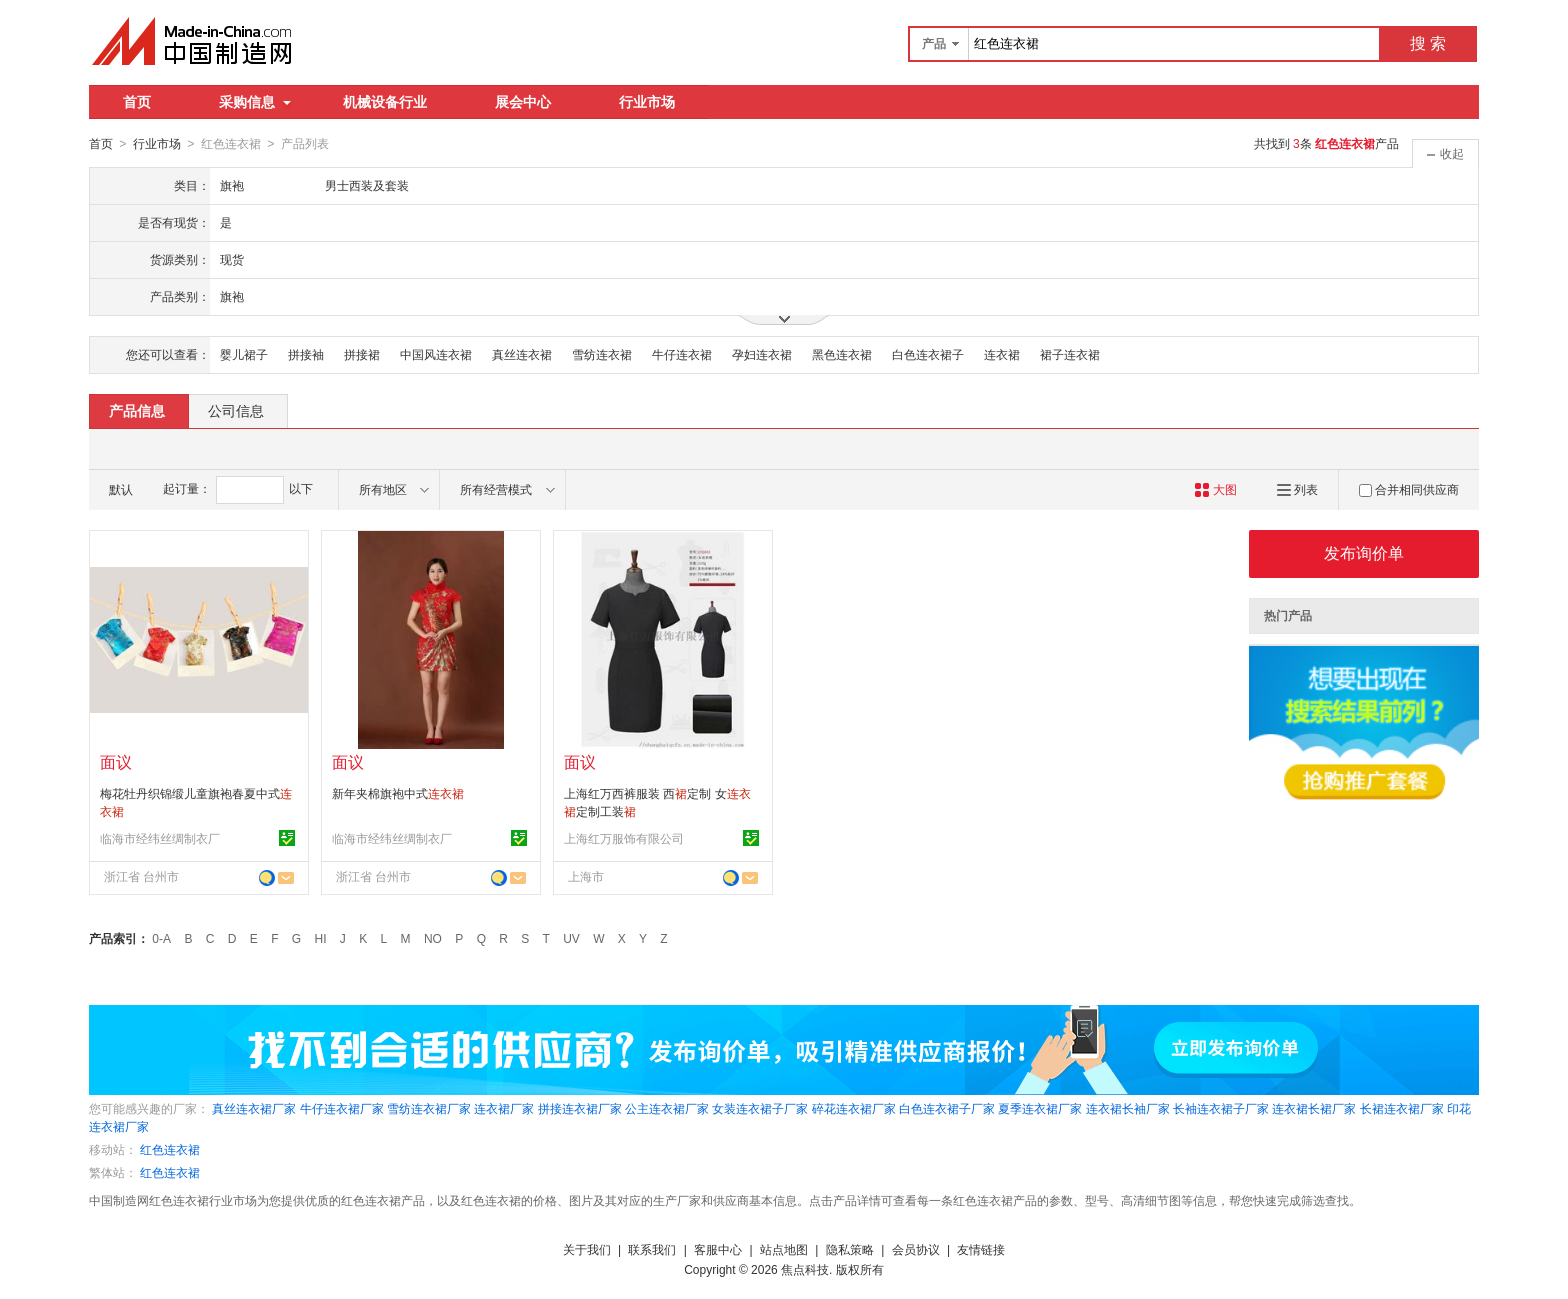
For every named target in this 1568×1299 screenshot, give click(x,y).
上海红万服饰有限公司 (624, 838)
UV (571, 938)
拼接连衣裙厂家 (580, 1108)
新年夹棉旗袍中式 (398, 793)
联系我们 (652, 1249)
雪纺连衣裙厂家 (429, 1108)
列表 (1297, 489)
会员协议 (916, 1249)
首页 (137, 102)
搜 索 (1428, 43)
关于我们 (587, 1249)
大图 (1215, 489)
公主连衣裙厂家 (667, 1108)
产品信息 (137, 410)
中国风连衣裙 (436, 354)
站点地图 (784, 1249)
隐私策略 (850, 1249)
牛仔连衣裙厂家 (342, 1108)
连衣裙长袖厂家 (1128, 1108)
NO (433, 938)
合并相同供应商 (1409, 489)
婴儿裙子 (244, 354)
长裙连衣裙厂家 (1402, 1108)
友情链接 (981, 1249)
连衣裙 (1002, 354)
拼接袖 (306, 354)
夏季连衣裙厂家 (1040, 1108)
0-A (161, 938)
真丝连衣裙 (522, 354)
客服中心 (718, 1249)
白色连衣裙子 (928, 354)
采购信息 (255, 102)
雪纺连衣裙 (602, 354)
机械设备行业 (385, 102)
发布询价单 (1364, 552)
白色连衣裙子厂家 (947, 1108)
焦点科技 (805, 1269)
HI (321, 938)
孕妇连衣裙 (762, 354)
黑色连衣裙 (842, 354)
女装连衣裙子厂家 (760, 1108)
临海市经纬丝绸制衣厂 (160, 838)
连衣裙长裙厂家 (1314, 1108)
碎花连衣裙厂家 (854, 1108)
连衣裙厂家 (504, 1108)
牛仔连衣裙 (682, 354)
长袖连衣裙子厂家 (1221, 1108)
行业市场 (647, 102)
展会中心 (523, 102)
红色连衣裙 (170, 1149)
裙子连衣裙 (1070, 354)
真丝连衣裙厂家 (254, 1108)
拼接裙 (362, 354)
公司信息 (236, 410)
